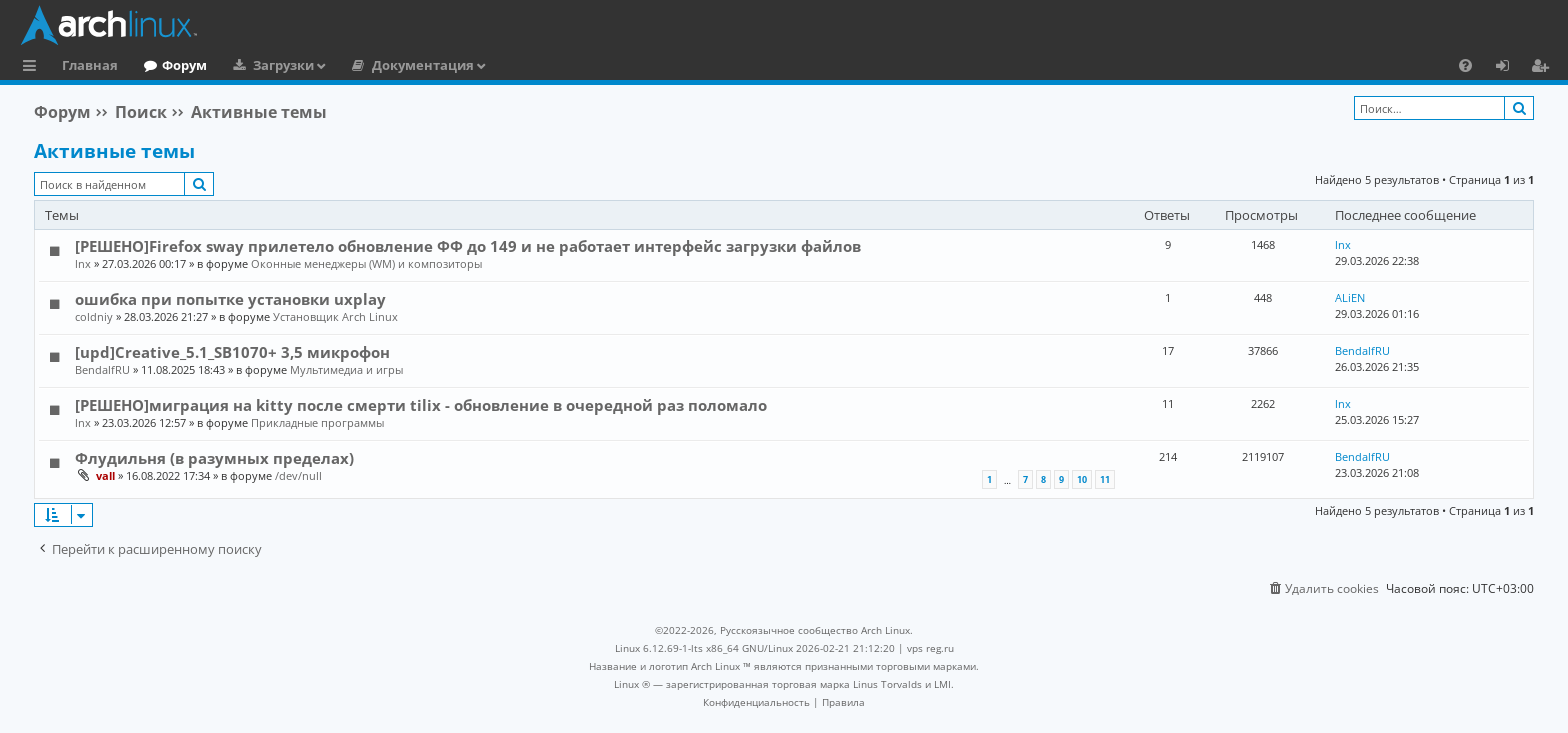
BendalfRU (102, 369)
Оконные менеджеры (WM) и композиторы (366, 263)
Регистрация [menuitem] (1544, 68)
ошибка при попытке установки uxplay (230, 299)
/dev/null (298, 475)
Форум (184, 65)
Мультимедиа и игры (346, 369)
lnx (83, 263)
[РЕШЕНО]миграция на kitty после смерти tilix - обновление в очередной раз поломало (421, 405)
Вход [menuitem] (1509, 68)
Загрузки (283, 65)
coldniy (94, 316)
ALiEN (1350, 297)
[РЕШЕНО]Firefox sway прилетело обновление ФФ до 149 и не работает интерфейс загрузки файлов (468, 246)
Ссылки (33, 68)
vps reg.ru (930, 648)
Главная (90, 65)
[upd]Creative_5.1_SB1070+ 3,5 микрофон (232, 352)
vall (105, 475)
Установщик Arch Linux (335, 316)
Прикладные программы (317, 422)
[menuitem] (1465, 65)
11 (1105, 479)
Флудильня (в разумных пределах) (214, 458)
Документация (423, 65)
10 (1082, 479)
